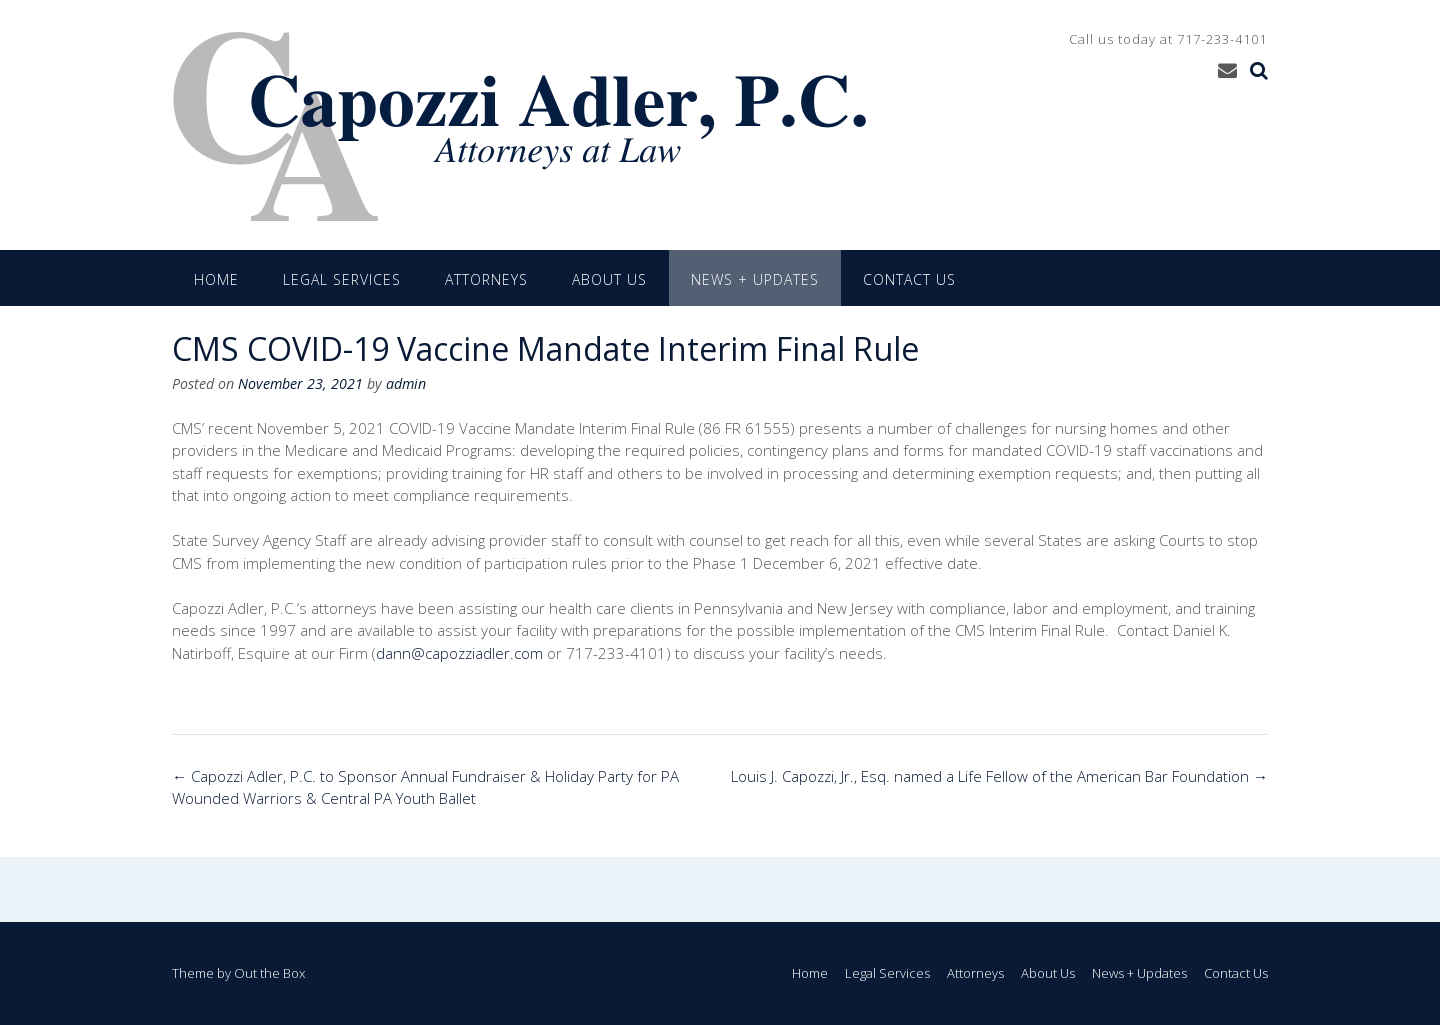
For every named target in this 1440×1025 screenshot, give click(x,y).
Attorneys (486, 279)
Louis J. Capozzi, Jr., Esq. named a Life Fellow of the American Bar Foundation (999, 776)
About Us (609, 279)
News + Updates (755, 279)
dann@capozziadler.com (459, 653)
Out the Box (269, 973)
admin (406, 383)
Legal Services (342, 279)
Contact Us (909, 279)
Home (216, 279)
